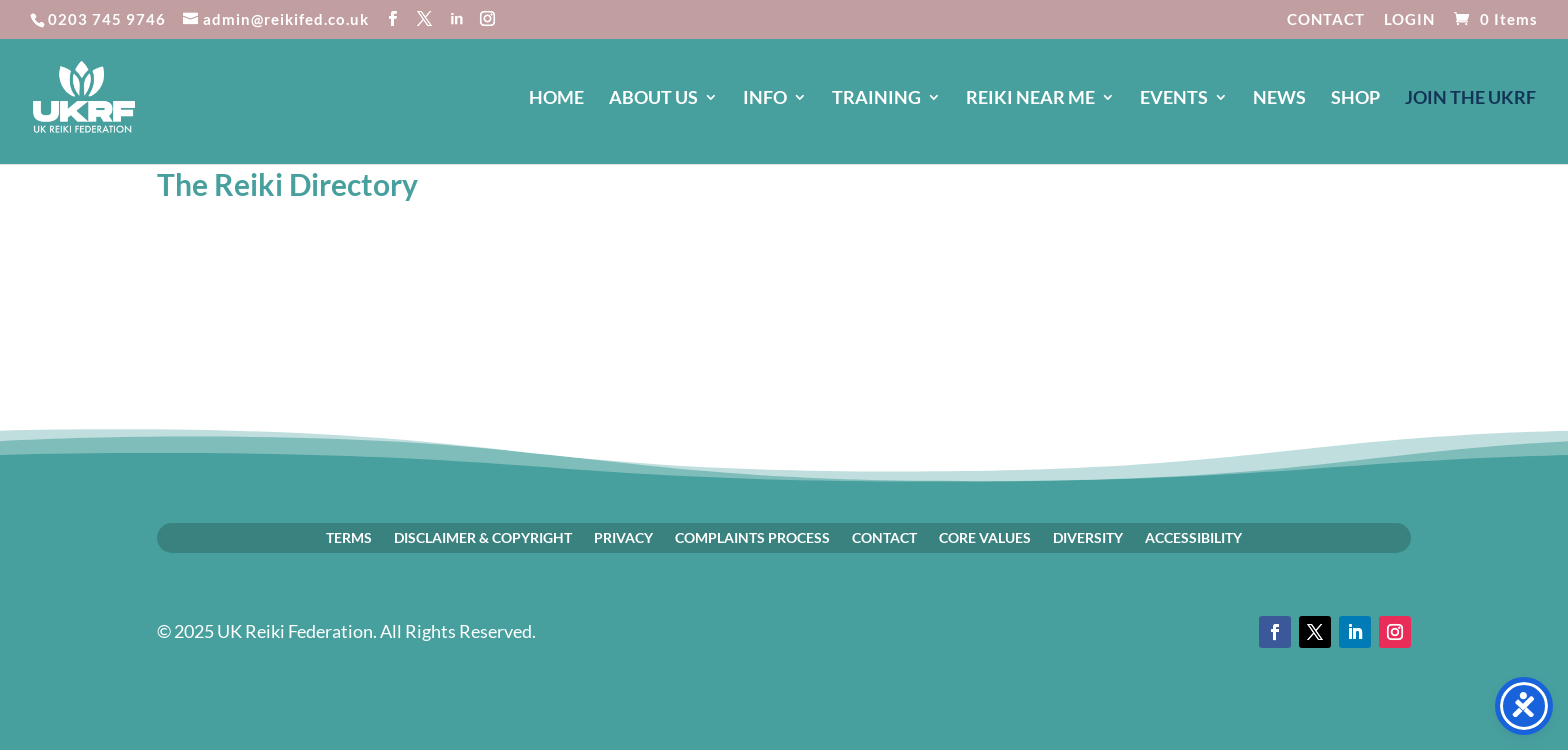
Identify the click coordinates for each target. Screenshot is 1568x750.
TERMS (349, 537)
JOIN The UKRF (1470, 99)
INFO (765, 99)
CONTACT (1326, 20)
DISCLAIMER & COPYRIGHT (483, 537)
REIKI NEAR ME (1030, 99)
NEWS (1279, 99)
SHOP (1355, 99)
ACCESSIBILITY (1193, 537)
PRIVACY (623, 537)
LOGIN (1409, 20)
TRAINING (876, 99)
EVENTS (1174, 99)
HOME (556, 99)
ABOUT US (653, 99)
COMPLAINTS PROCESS (752, 537)
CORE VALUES (985, 537)
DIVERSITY (1088, 537)
